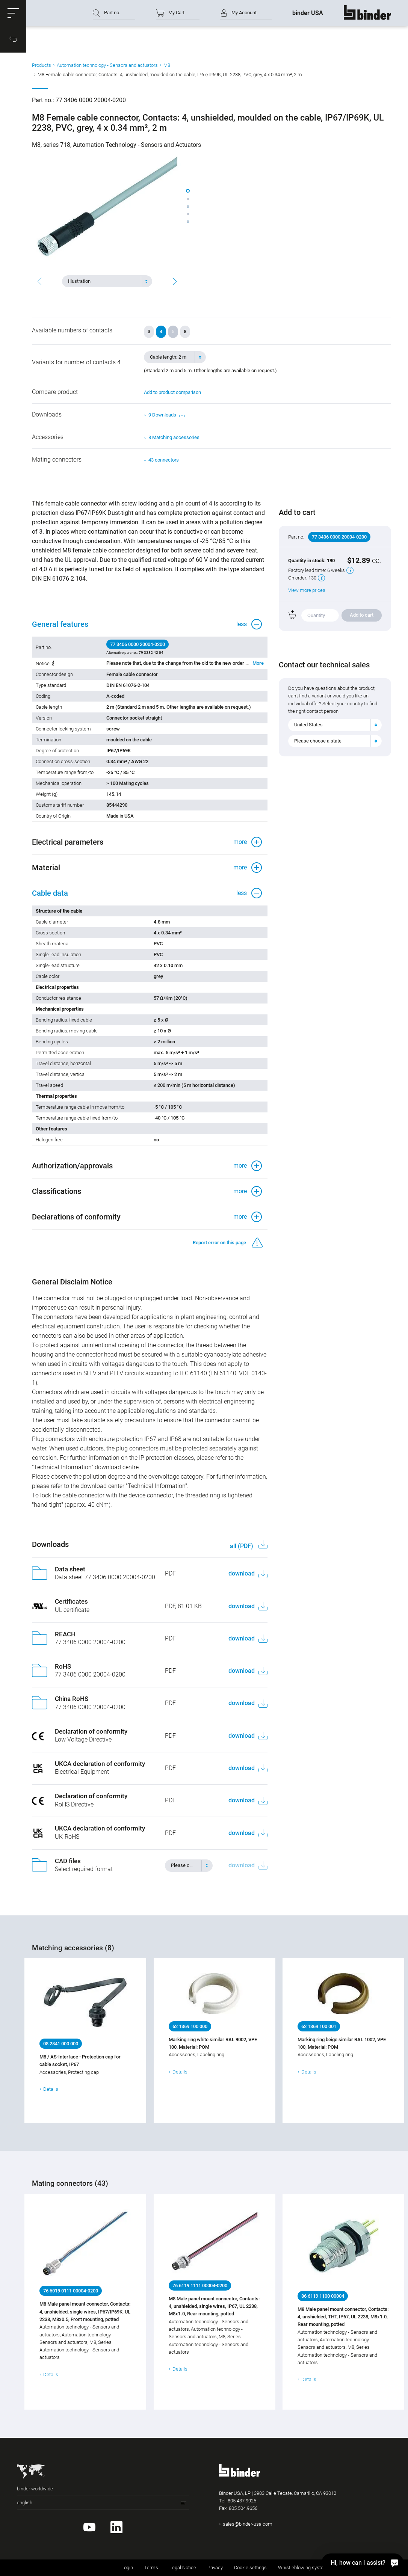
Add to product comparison (172, 392)
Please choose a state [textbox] (318, 741)
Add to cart (361, 615)
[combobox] (107, 281)
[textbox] (104, 281)
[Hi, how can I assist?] (362, 2562)
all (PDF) (242, 1546)
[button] (13, 13)
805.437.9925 (242, 2501)
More (258, 663)
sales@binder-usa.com (247, 2524)
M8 (166, 65)
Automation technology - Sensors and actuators (107, 65)
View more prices (306, 590)
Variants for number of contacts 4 (76, 362)
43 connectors (163, 460)
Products (41, 65)
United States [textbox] (308, 724)
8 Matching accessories (173, 437)
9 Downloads (166, 415)
